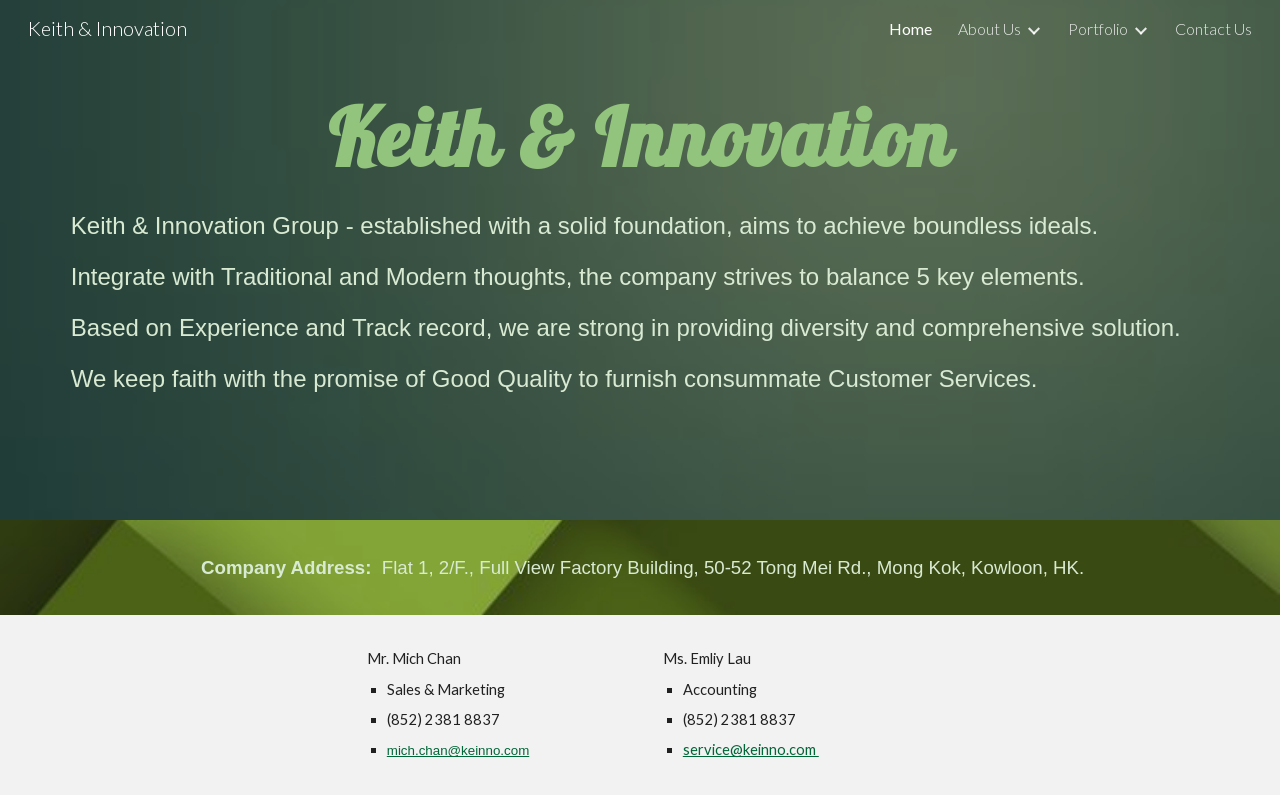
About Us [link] (989, 28)
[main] (640, 134)
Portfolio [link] (1098, 28)
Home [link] (910, 28)
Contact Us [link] (1213, 28)
